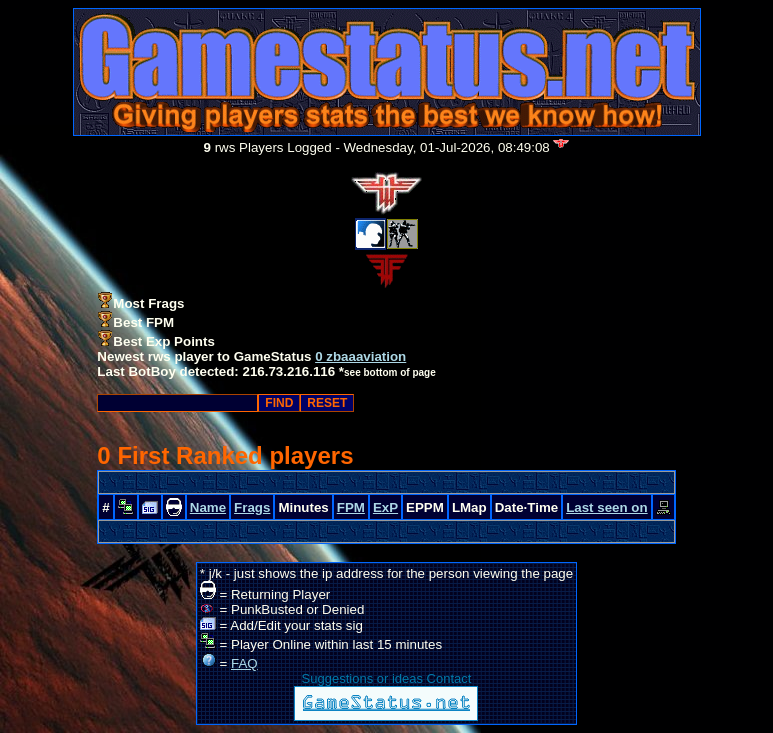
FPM (351, 507)
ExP (385, 507)
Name (208, 507)
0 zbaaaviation (360, 356)
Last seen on (606, 507)
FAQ (244, 663)
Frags (252, 507)
